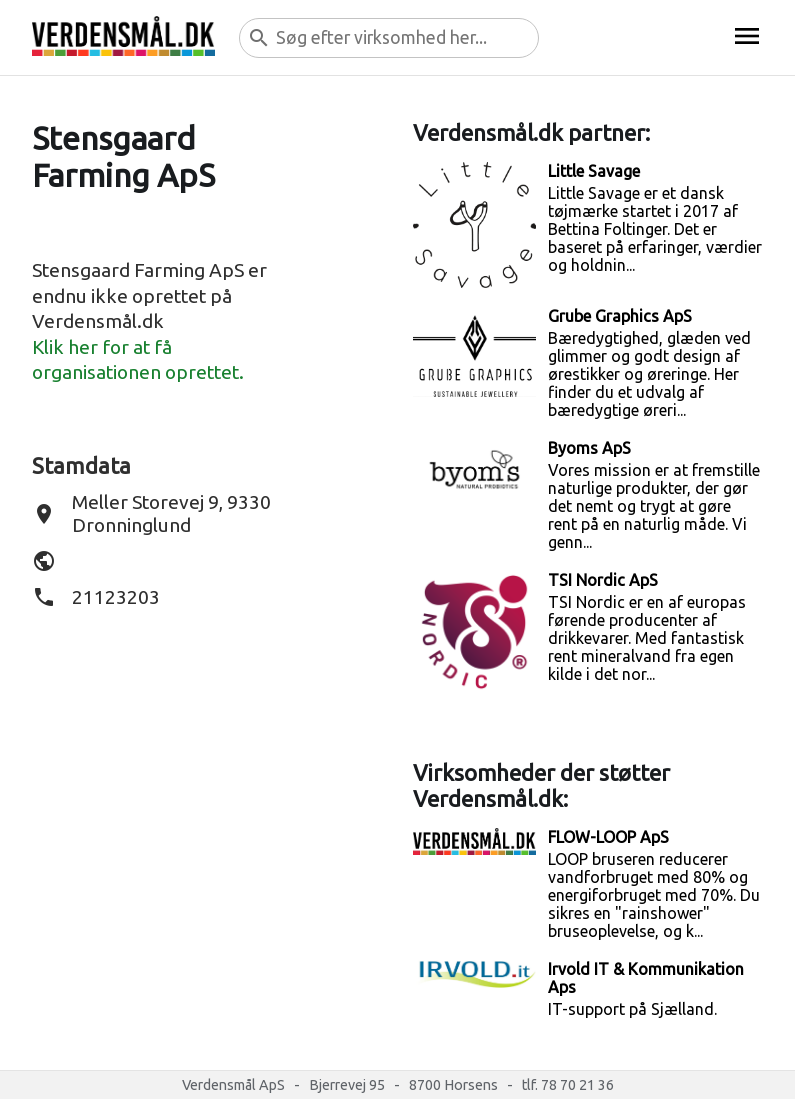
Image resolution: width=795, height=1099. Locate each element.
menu (747, 36)
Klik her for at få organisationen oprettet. (138, 360)
